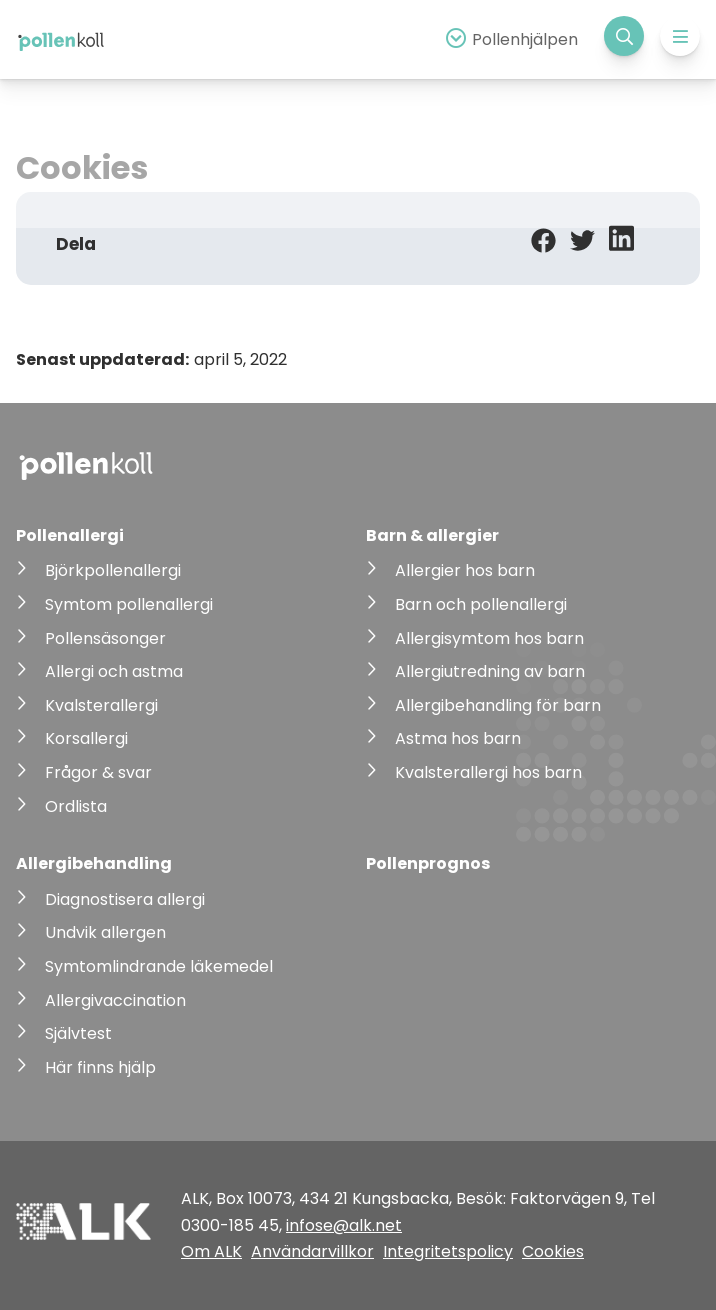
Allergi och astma (114, 671)
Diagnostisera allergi (125, 899)
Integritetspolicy (448, 1251)
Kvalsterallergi (101, 705)
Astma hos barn (458, 738)
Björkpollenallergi (113, 570)
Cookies (553, 1251)
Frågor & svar (98, 772)
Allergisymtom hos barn (489, 638)
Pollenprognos (428, 863)
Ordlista (76, 806)
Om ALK (211, 1251)
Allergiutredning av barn (490, 671)
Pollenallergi (70, 535)
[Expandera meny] (680, 36)
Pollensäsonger (105, 638)
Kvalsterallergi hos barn (488, 772)
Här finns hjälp (100, 1067)
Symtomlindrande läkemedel (159, 966)
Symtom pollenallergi (129, 604)
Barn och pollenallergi (481, 604)
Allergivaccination (115, 1000)
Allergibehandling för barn (498, 705)
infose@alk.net (344, 1225)
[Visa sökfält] (624, 36)
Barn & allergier (432, 535)
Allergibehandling (94, 863)
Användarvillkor (312, 1251)
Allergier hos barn (465, 570)
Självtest (78, 1033)
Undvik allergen (105, 932)
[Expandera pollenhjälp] (509, 39)
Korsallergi (86, 738)
